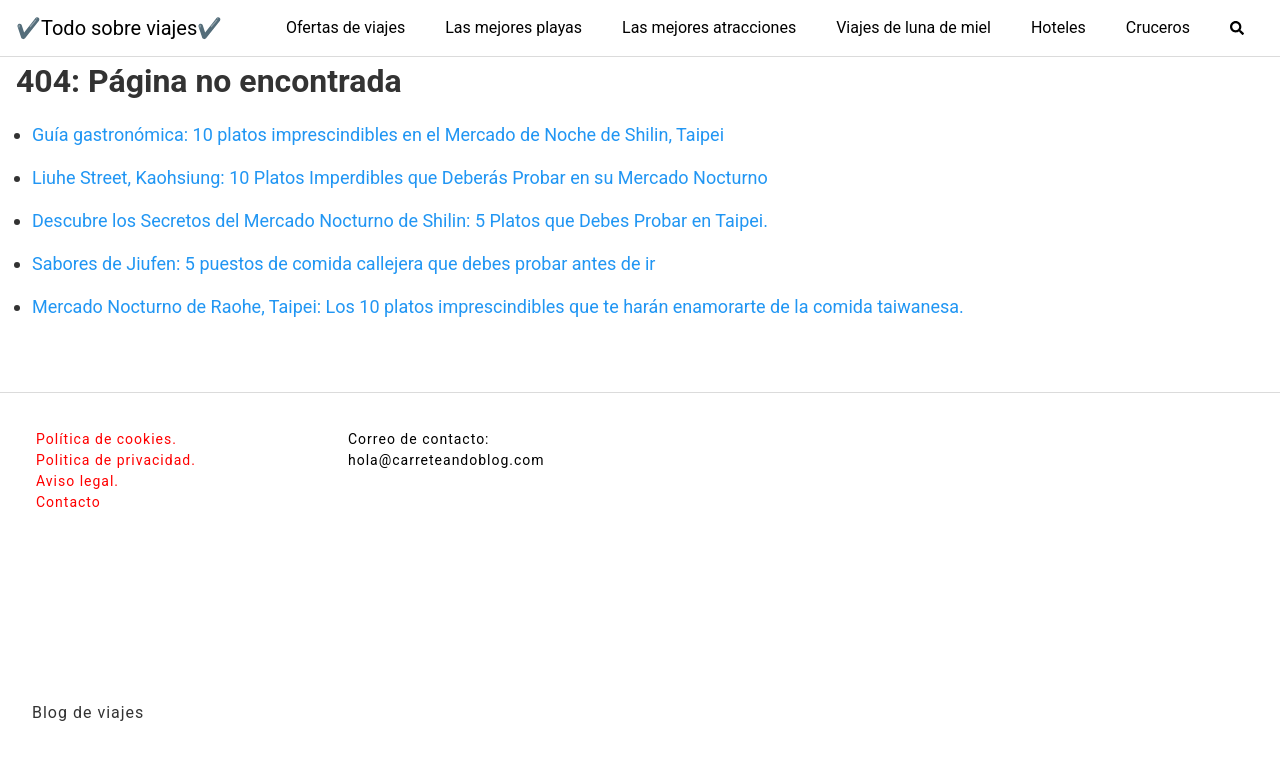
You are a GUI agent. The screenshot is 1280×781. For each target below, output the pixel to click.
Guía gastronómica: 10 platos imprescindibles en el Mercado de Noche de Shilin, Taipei (378, 134)
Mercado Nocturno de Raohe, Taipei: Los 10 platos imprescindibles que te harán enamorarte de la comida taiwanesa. (498, 306)
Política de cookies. (106, 439)
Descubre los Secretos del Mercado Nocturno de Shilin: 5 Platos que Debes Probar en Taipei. (400, 220)
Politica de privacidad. (116, 460)
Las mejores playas (513, 27)
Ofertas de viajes (345, 27)
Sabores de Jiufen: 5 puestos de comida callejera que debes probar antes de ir (343, 263)
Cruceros (1158, 27)
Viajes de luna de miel (913, 27)
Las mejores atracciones (709, 27)
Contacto (68, 502)
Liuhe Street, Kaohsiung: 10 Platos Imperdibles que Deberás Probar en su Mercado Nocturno (400, 177)
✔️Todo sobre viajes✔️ (119, 28)
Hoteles (1058, 27)
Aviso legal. (77, 481)
